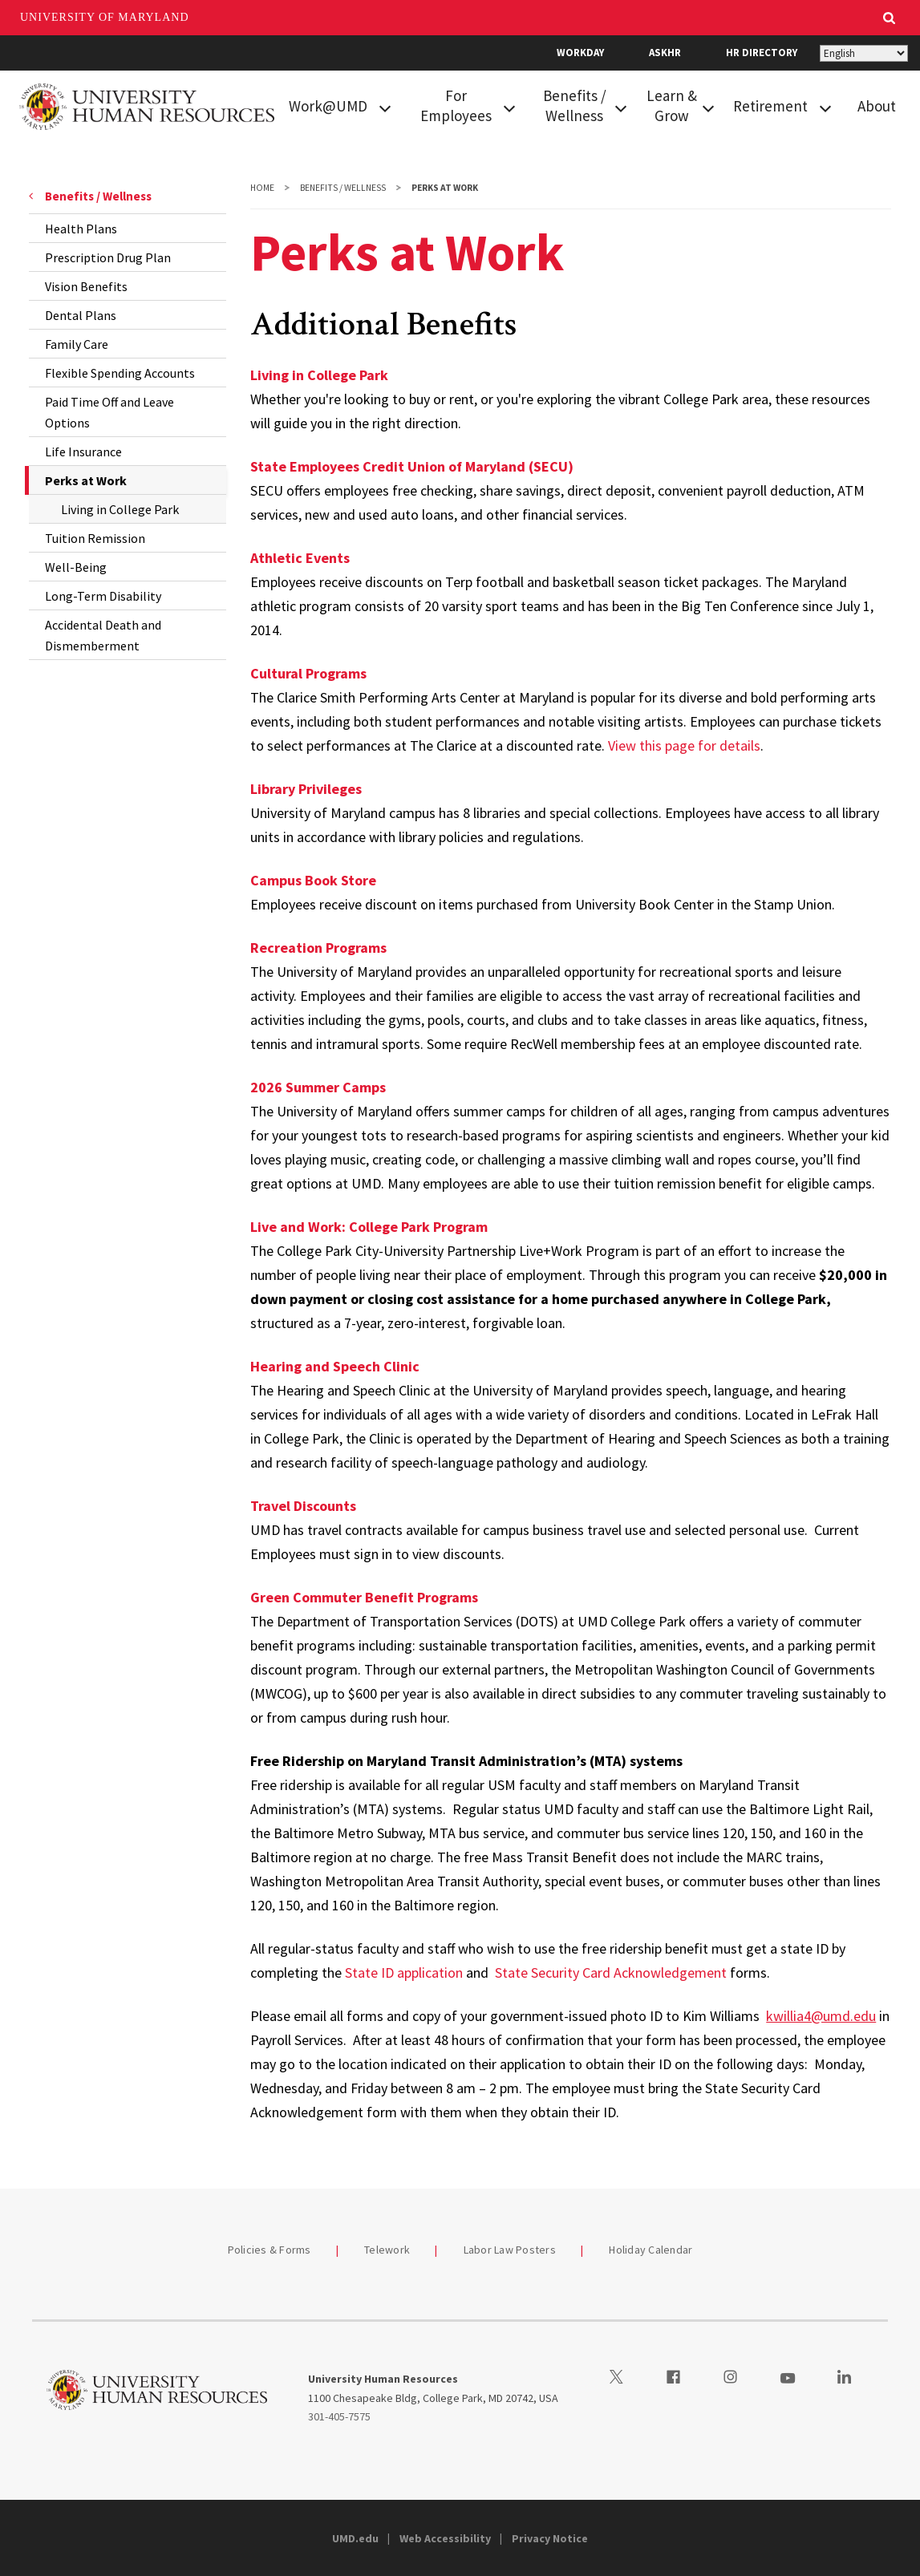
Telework (387, 2249)
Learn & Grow (671, 105)
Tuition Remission (95, 538)
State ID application (404, 1972)
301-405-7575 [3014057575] (339, 2416)
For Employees (456, 105)
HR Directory (761, 52)
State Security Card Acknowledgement (611, 1972)
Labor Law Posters (510, 2249)
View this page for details (684, 745)
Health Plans (81, 229)
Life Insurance (83, 452)
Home (262, 187)
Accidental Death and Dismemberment (103, 635)
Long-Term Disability (103, 596)
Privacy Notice (550, 2538)
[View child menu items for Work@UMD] (385, 107)
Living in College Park (120, 509)
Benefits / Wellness (574, 105)
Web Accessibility (445, 2538)
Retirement (770, 105)
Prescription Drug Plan (108, 257)
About (876, 105)
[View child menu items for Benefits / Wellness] (620, 107)
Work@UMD (328, 105)
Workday (580, 52)
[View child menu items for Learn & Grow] (708, 107)
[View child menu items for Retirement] (825, 107)
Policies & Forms (269, 2249)
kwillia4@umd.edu (821, 2016)
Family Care (76, 344)
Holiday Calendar (650, 2249)
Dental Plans (80, 315)
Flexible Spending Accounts (120, 373)
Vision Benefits (86, 286)
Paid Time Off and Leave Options (109, 412)
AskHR (665, 52)
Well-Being (76, 567)
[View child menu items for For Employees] (509, 107)
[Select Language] (864, 53)
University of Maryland (104, 17)
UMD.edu (355, 2538)
